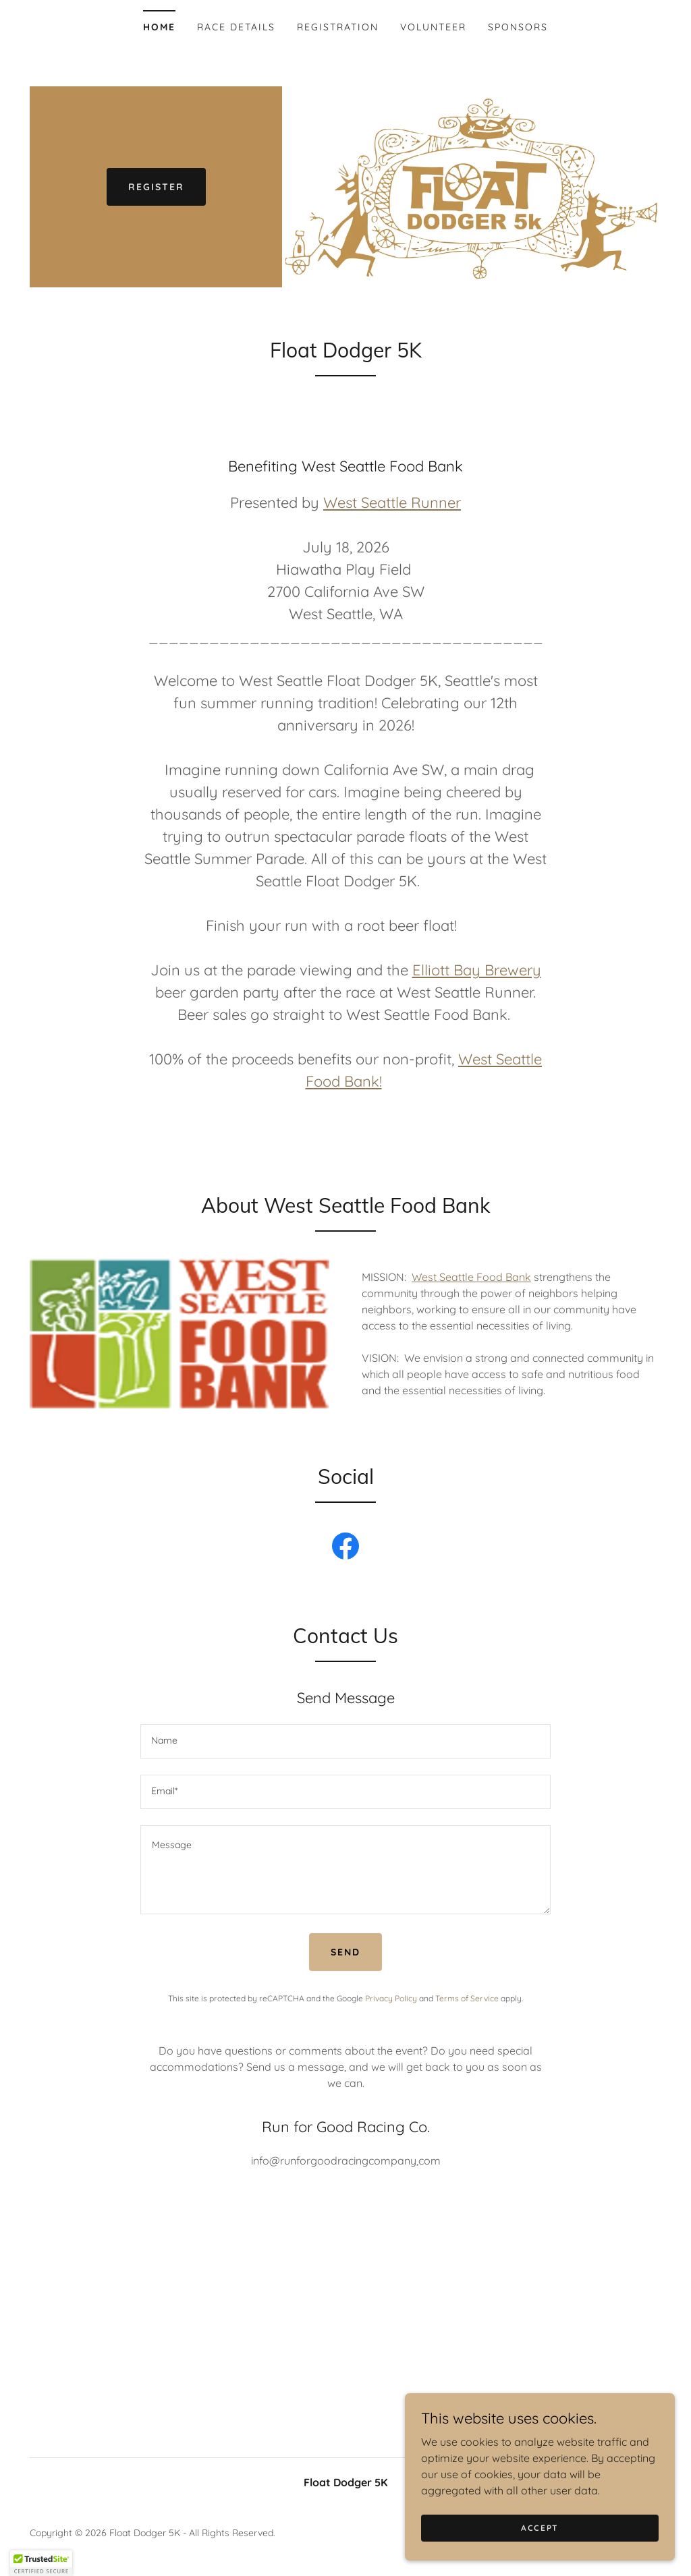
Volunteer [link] (433, 27)
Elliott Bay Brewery (476, 970)
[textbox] (345, 1741)
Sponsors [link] (518, 27)
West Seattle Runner (392, 502)
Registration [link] (338, 27)
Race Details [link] (236, 27)
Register (156, 187)
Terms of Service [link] (467, 1998)
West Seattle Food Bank (471, 1277)
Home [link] (159, 27)
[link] (345, 1549)
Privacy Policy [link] (391, 1998)
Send (345, 1952)
